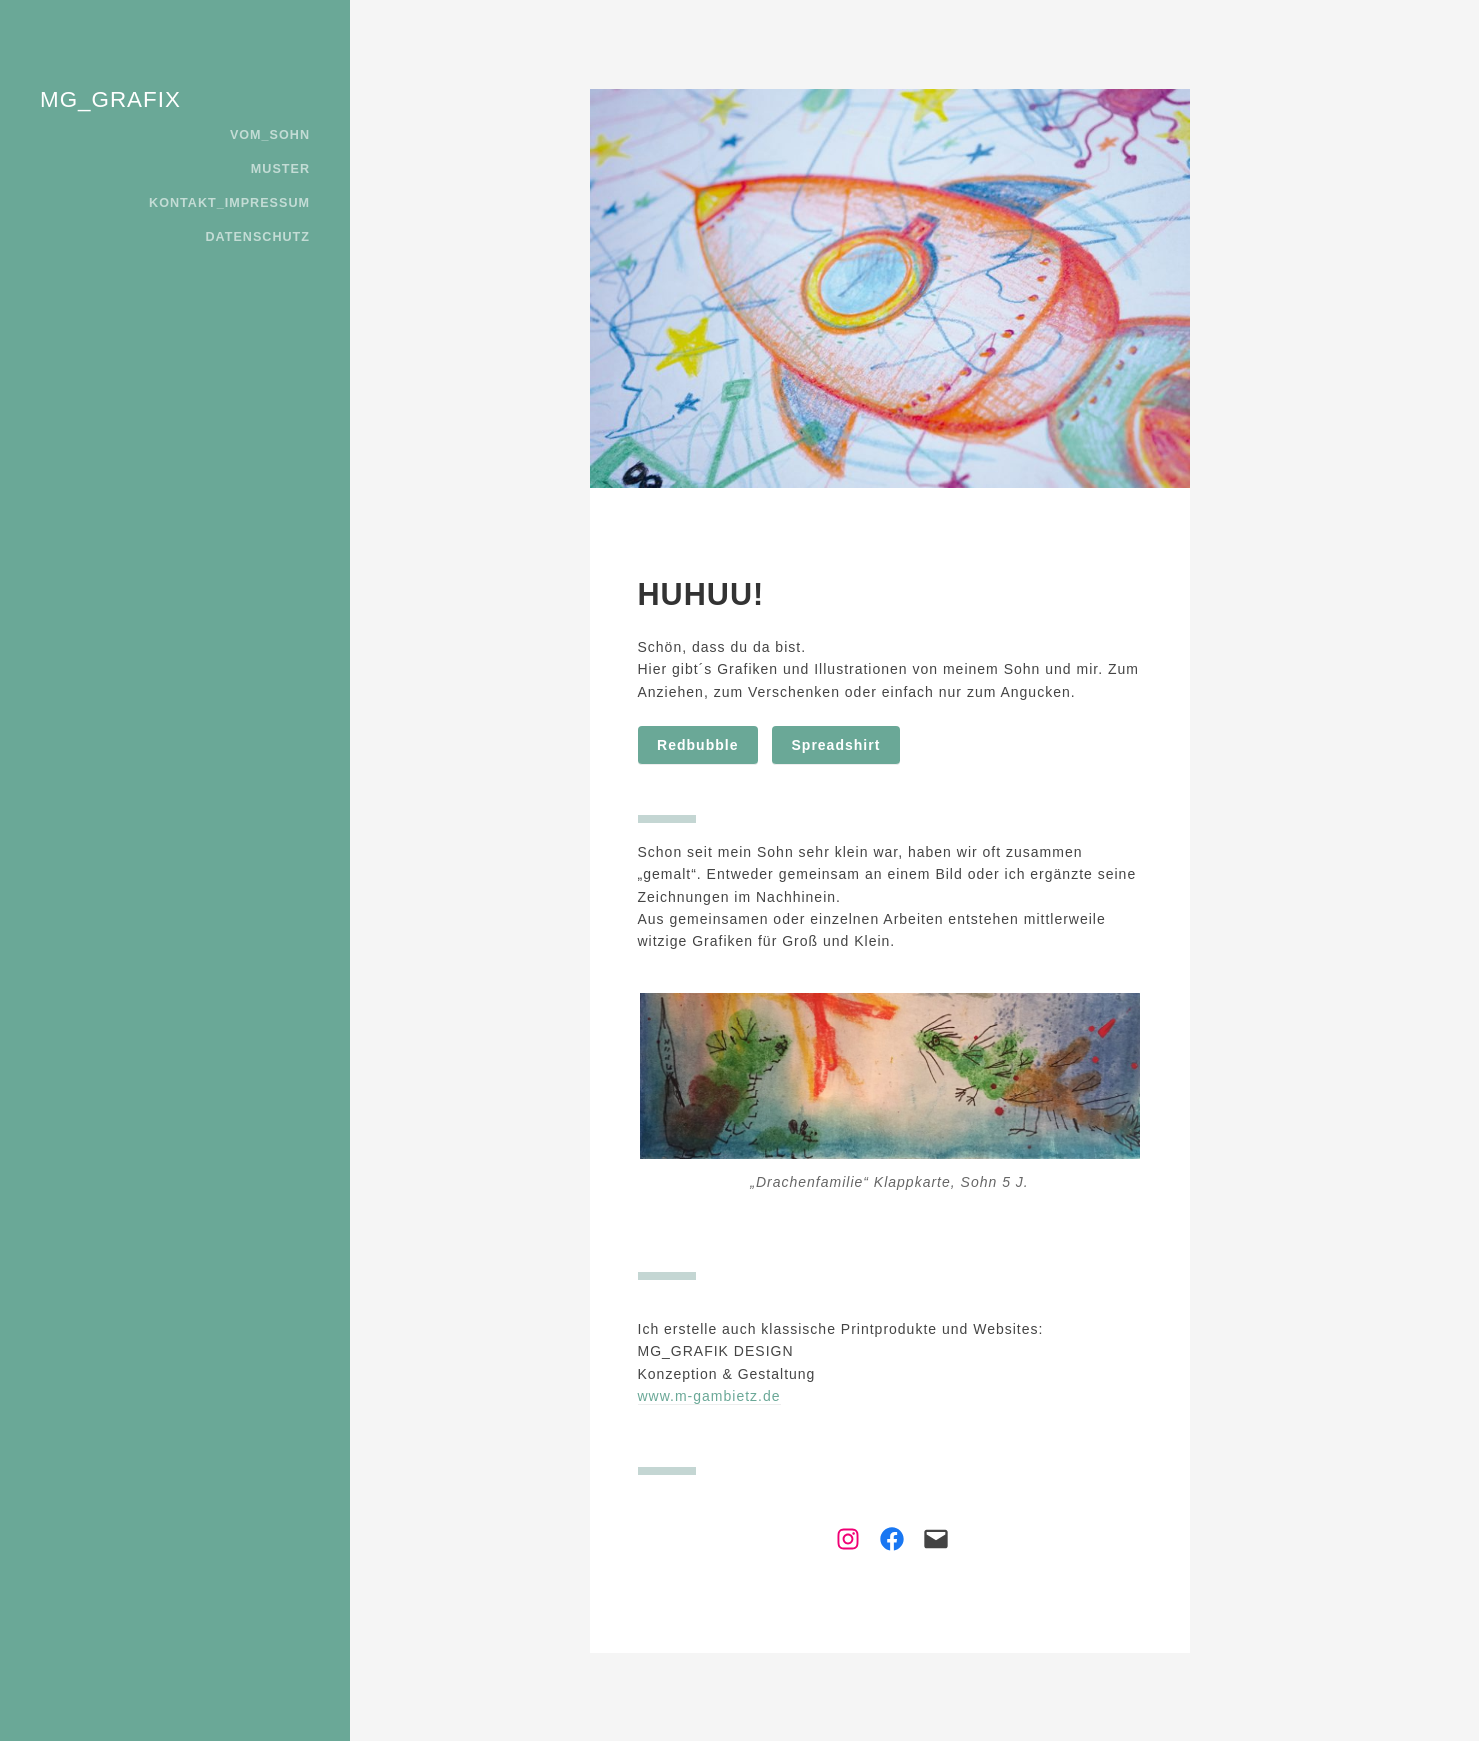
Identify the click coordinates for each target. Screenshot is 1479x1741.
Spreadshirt (836, 745)
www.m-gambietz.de (709, 1396)
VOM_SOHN (270, 135)
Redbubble (697, 745)
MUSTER (280, 169)
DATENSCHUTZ (257, 237)
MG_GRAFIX (110, 99)
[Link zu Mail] (930, 1539)
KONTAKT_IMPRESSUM (229, 203)
